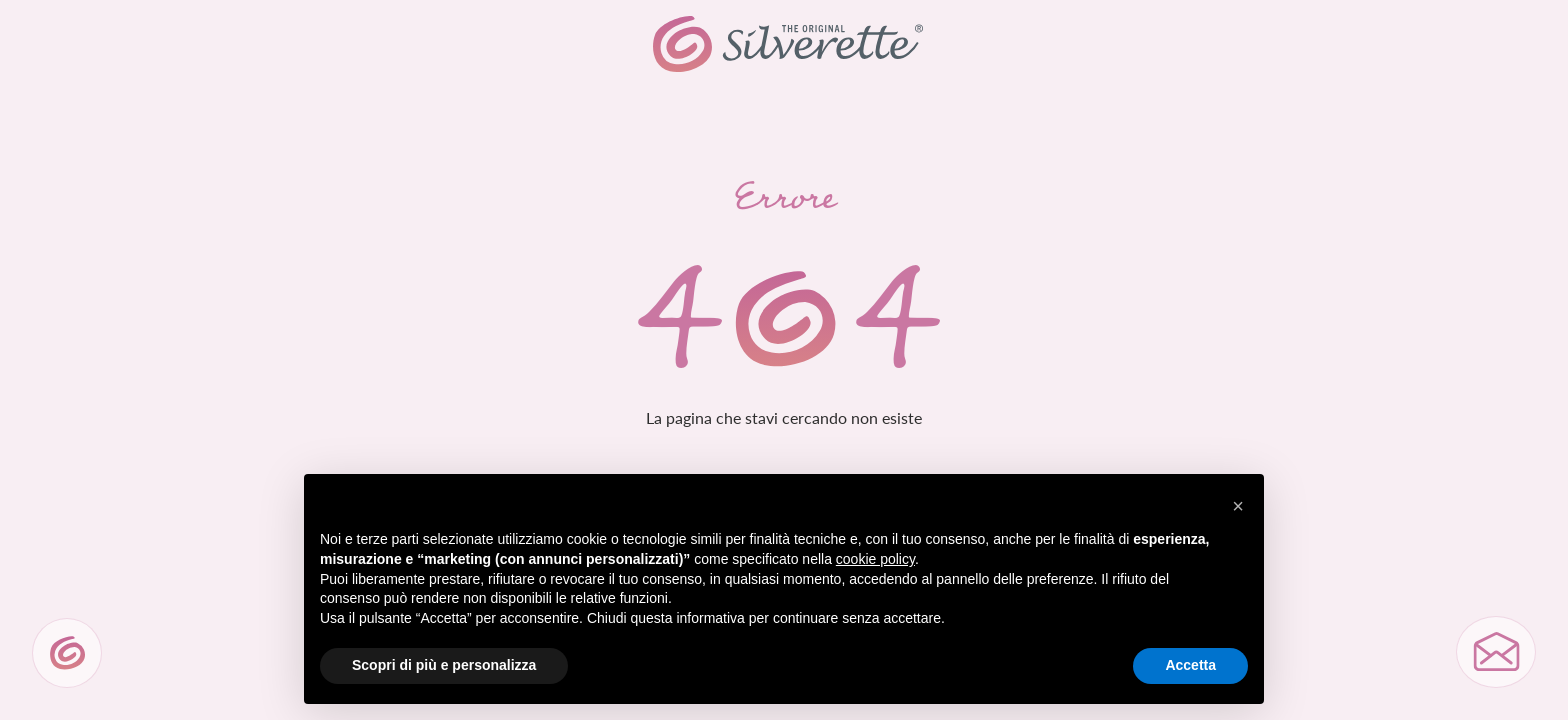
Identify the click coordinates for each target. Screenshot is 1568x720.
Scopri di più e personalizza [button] (444, 665)
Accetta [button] (1190, 665)
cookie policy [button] (875, 559)
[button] (1238, 506)
